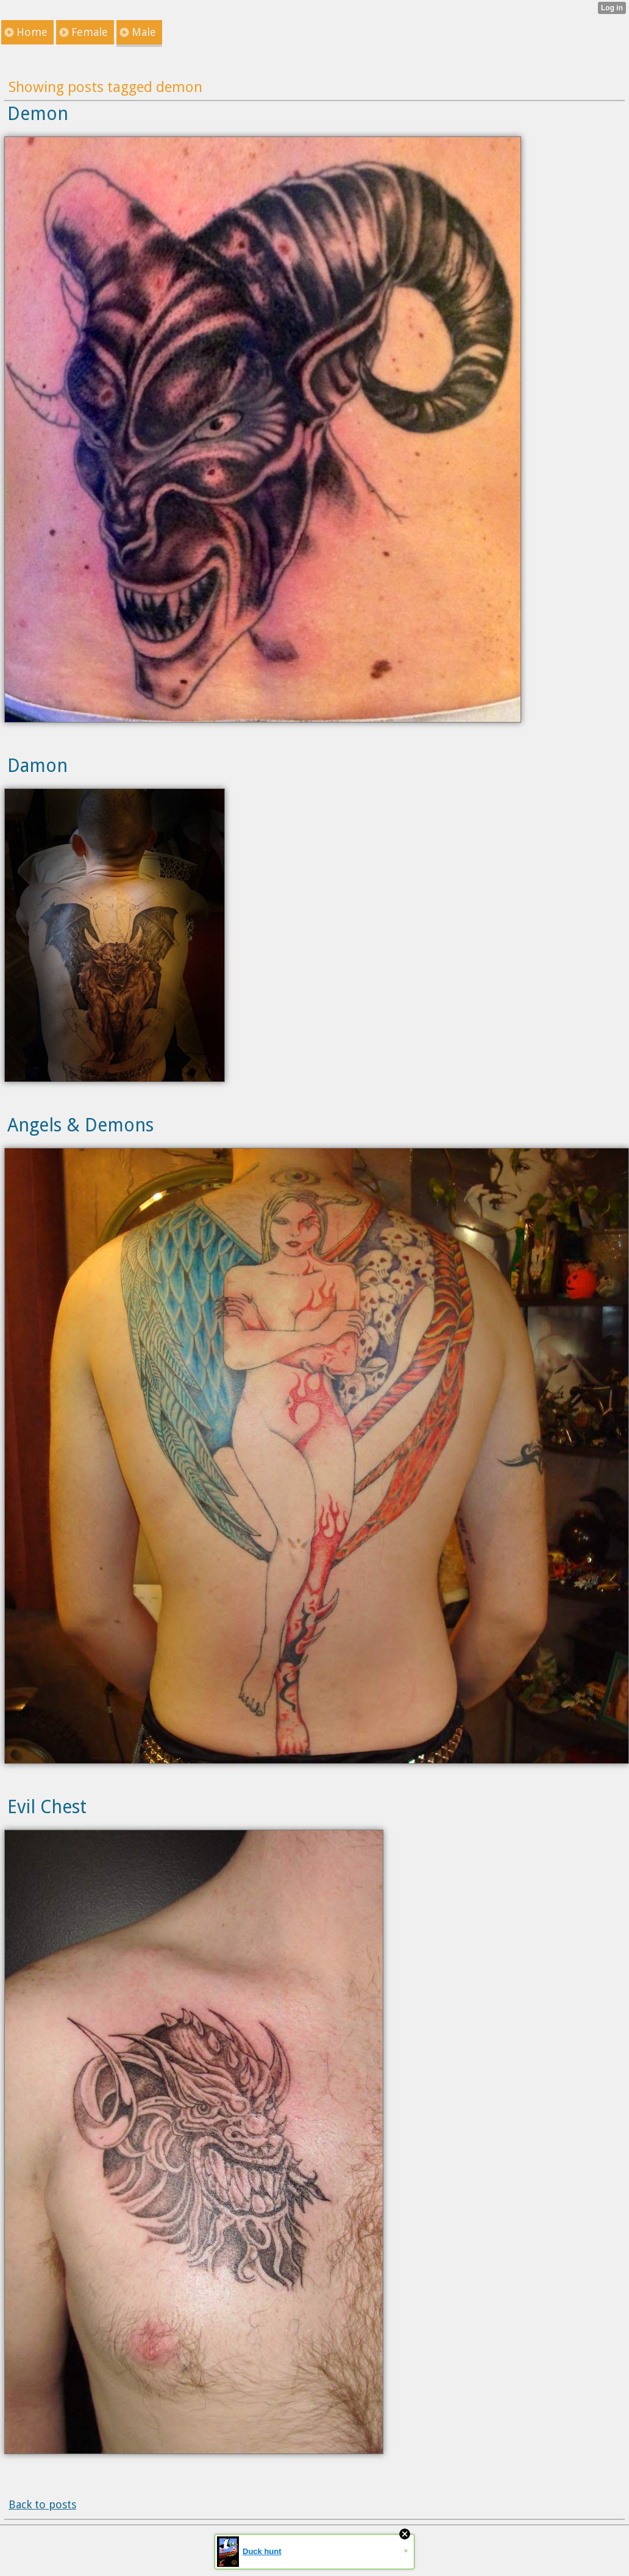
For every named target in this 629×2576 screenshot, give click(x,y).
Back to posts (42, 2504)
